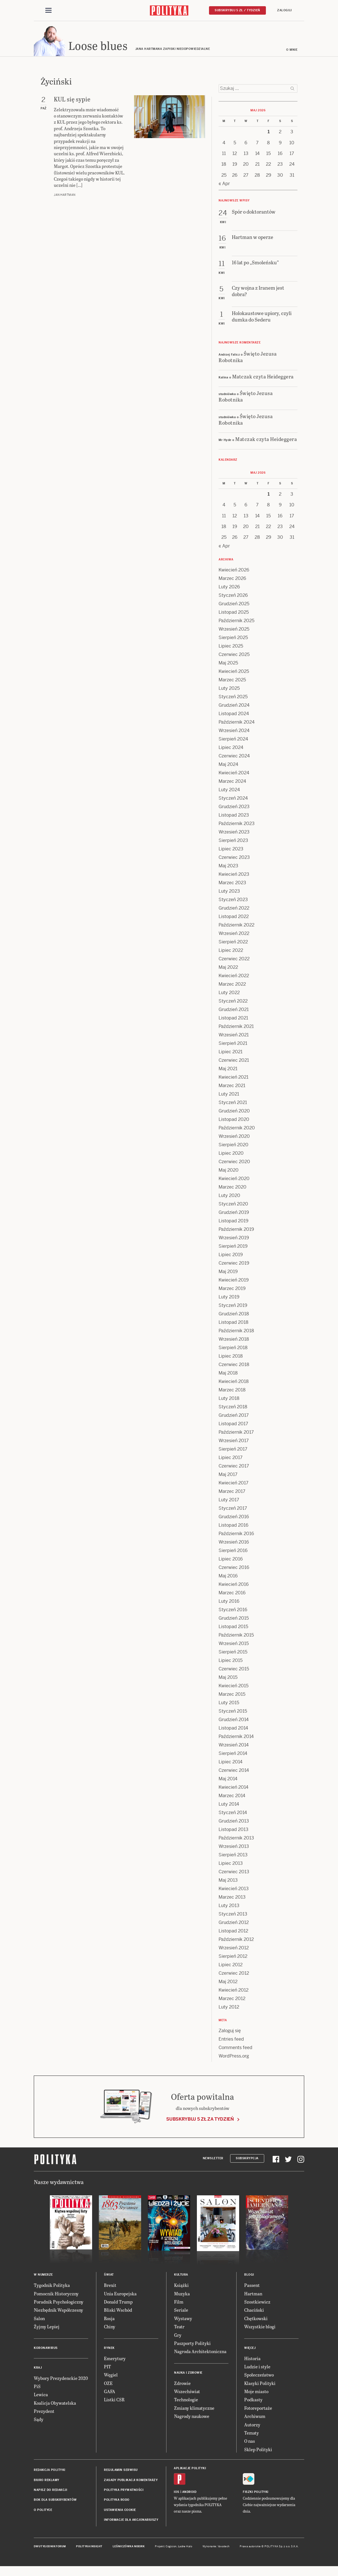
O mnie (291, 51)
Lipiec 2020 (231, 1155)
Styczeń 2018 (233, 1408)
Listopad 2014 (233, 1730)
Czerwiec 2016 (234, 1569)
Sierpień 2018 (233, 1349)
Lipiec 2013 (231, 1865)
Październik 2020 (237, 1129)
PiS (37, 2388)
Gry (177, 2336)
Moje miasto (256, 2393)
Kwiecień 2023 (234, 876)
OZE (108, 2385)
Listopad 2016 (233, 1527)
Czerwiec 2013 (234, 1873)
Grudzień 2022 (234, 910)
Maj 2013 (228, 1882)
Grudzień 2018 (234, 1315)
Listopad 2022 (234, 918)
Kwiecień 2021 (233, 1079)
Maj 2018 (228, 1375)
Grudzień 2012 (234, 1924)
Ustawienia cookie (120, 2511)
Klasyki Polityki (259, 2385)
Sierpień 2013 (233, 1856)
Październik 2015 (236, 1637)
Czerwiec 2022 (234, 960)
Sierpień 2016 (233, 1552)
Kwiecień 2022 (234, 977)
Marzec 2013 (232, 1899)
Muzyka (182, 2295)
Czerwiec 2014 (234, 1772)
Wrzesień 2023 (234, 834)
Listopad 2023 (234, 817)
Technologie (186, 2401)
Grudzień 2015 (234, 1620)
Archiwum (254, 2418)
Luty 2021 (229, 1096)
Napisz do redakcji (50, 2491)
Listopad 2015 (233, 1628)
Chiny (109, 2328)
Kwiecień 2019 (234, 1282)
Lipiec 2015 (231, 1662)
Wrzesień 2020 (234, 1138)
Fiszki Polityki (255, 2493)
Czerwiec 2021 (234, 1062)
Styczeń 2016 (233, 1611)
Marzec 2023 (232, 884)
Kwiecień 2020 (234, 1180)
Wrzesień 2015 (234, 1645)
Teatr (179, 2328)
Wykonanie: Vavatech (216, 2548)
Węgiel (111, 2376)
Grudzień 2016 (234, 1518)
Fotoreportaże (258, 2409)
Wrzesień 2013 (234, 1848)
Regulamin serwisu (121, 2471)
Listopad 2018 (233, 1324)
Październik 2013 (236, 1840)
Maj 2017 (228, 1476)
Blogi (249, 2276)
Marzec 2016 (232, 1594)
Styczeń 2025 (233, 698)
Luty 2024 (229, 791)
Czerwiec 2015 (234, 1670)
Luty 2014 (229, 1806)
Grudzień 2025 (234, 605)
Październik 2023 (237, 825)
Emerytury (115, 2360)
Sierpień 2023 (233, 842)
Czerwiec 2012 (234, 1975)
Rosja (109, 2320)
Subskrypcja (247, 2160)
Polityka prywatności (123, 2491)
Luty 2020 (229, 1197)
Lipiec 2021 (231, 1053)
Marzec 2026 (232, 580)
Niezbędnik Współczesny (58, 2311)
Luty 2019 (229, 1299)
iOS (176, 2493)
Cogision (171, 2548)
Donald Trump (118, 2303)
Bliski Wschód (118, 2311)
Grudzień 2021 (234, 1011)
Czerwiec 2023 (234, 859)
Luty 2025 (229, 690)
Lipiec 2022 (231, 952)
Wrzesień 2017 (234, 1442)
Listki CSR (114, 2401)
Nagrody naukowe (191, 2418)
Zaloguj (284, 10)
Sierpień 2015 (233, 1654)
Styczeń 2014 (233, 1814)
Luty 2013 (229, 1907)
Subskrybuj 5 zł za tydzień (200, 2121)
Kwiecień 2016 (234, 1586)
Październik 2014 (236, 1738)
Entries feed (231, 2041)
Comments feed (235, 2049)
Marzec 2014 (232, 1797)
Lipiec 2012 (231, 1966)
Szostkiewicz (257, 2303)
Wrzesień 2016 (234, 1544)
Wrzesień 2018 (234, 1341)
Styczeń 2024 (233, 800)
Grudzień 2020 (234, 1113)
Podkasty (253, 2401)
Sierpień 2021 (233, 1045)
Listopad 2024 (234, 715)
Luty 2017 (229, 1501)
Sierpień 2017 (233, 1451)
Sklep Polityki (258, 2451)
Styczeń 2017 (233, 1510)
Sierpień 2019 (233, 1248)
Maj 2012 (228, 1983)
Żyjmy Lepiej (46, 2328)
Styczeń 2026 (233, 597)
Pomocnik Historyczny (56, 2295)
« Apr (224, 185)
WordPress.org (234, 2058)
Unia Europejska (120, 2295)
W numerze (43, 2276)
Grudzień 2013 (234, 1823)
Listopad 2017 (233, 1425)
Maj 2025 (228, 665)
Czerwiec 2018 (234, 1366)
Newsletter (213, 2160)
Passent (252, 2287)
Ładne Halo (185, 2548)
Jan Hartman (64, 196)
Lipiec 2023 (231, 851)
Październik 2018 (236, 1332)
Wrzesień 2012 (234, 1949)
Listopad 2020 (234, 1121)
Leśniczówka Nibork (128, 2548)
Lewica (41, 2396)
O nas (249, 2442)
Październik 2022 (236, 927)
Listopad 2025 (234, 614)
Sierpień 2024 (233, 741)
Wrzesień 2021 (234, 1036)
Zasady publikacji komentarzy (131, 2482)
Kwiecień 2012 (233, 1992)
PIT (107, 2368)
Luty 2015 (229, 1704)
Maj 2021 (228, 1070)
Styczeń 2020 (233, 1206)
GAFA (109, 2393)
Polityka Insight (89, 2548)
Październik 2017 (236, 1434)
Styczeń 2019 (233, 1307)
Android (189, 2493)
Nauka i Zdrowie (188, 2374)
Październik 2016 (236, 1535)
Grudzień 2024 (234, 707)
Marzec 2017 (232, 1493)
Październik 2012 (236, 1941)
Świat (109, 2276)
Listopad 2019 (233, 1222)
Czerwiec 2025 (234, 656)
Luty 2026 (229, 588)
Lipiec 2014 (231, 1763)
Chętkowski (256, 2320)
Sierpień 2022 (233, 943)
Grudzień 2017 (234, 1417)
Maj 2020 (229, 1172)
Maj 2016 (228, 1577)
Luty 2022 (229, 994)
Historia (252, 2360)
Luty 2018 (229, 1400)
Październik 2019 (236, 1231)
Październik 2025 (236, 622)
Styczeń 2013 (233, 1916)
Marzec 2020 (232, 1189)
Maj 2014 (228, 1780)
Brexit (110, 2287)
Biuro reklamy (46, 2482)
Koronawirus (46, 2349)
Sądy (38, 2421)
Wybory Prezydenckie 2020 (61, 2380)
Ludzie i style (257, 2368)
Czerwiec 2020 (234, 1163)
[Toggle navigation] (48, 10)
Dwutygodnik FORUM (50, 2548)
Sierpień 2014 (233, 1755)
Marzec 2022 (232, 986)
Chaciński (254, 2311)
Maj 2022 (228, 969)
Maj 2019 (228, 1273)
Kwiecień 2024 (234, 774)
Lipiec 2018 (231, 1358)
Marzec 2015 (232, 1696)
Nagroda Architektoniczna (200, 2353)
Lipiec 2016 (231, 1561)
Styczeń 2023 (233, 901)
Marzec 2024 (232, 783)
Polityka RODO (117, 2501)
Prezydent (44, 2412)
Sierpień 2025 (233, 639)
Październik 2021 (236, 1028)
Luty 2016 (229, 1603)
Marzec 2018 (232, 1392)
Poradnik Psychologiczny (58, 2303)
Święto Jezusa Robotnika (248, 358)
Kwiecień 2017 (233, 1484)
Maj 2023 (228, 867)
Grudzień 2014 (234, 1721)
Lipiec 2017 (231, 1459)
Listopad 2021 (233, 1020)
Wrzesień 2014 (234, 1747)
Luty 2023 (229, 893)
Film (178, 2303)
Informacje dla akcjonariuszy (131, 2521)
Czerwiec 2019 (234, 1265)
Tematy (251, 2434)
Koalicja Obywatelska (55, 2404)
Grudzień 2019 (234, 1214)
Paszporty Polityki (192, 2345)
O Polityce (43, 2511)
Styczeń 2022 (233, 1003)
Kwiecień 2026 (234, 572)
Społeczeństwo (259, 2376)
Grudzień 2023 (234, 808)
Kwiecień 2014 (233, 1789)
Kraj (38, 2369)
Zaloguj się (230, 2032)
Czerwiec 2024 (234, 758)
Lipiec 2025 (231, 648)
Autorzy (252, 2426)
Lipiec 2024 (231, 749)
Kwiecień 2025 (234, 673)
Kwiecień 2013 (234, 1890)
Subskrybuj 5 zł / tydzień (237, 10)
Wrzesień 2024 (234, 732)
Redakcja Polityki (49, 2471)
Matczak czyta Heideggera (263, 378)
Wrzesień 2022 (234, 935)
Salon (39, 2320)
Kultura (181, 2276)
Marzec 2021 (232, 1087)
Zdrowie (182, 2385)
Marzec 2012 (232, 2000)
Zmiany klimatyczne (194, 2409)
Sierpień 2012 (233, 1958)
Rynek (109, 2349)
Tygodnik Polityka (52, 2287)
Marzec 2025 (232, 681)
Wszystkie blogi (259, 2328)
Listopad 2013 (233, 1831)
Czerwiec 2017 (234, 1468)
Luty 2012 (229, 2009)
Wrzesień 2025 (234, 631)
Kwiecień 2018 (234, 1383)
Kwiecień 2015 (233, 1687)
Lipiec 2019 (231, 1256)
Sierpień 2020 (233, 1146)
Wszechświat (187, 2393)
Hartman (253, 2295)
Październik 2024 (237, 724)
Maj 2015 (228, 1679)
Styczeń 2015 (233, 1713)
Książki (181, 2287)
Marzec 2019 (232, 1290)
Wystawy (183, 2320)
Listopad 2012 (233, 1933)
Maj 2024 (228, 766)
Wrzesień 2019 (234, 1239)
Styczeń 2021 (233, 1104)
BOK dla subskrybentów (55, 2501)
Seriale (181, 2311)
